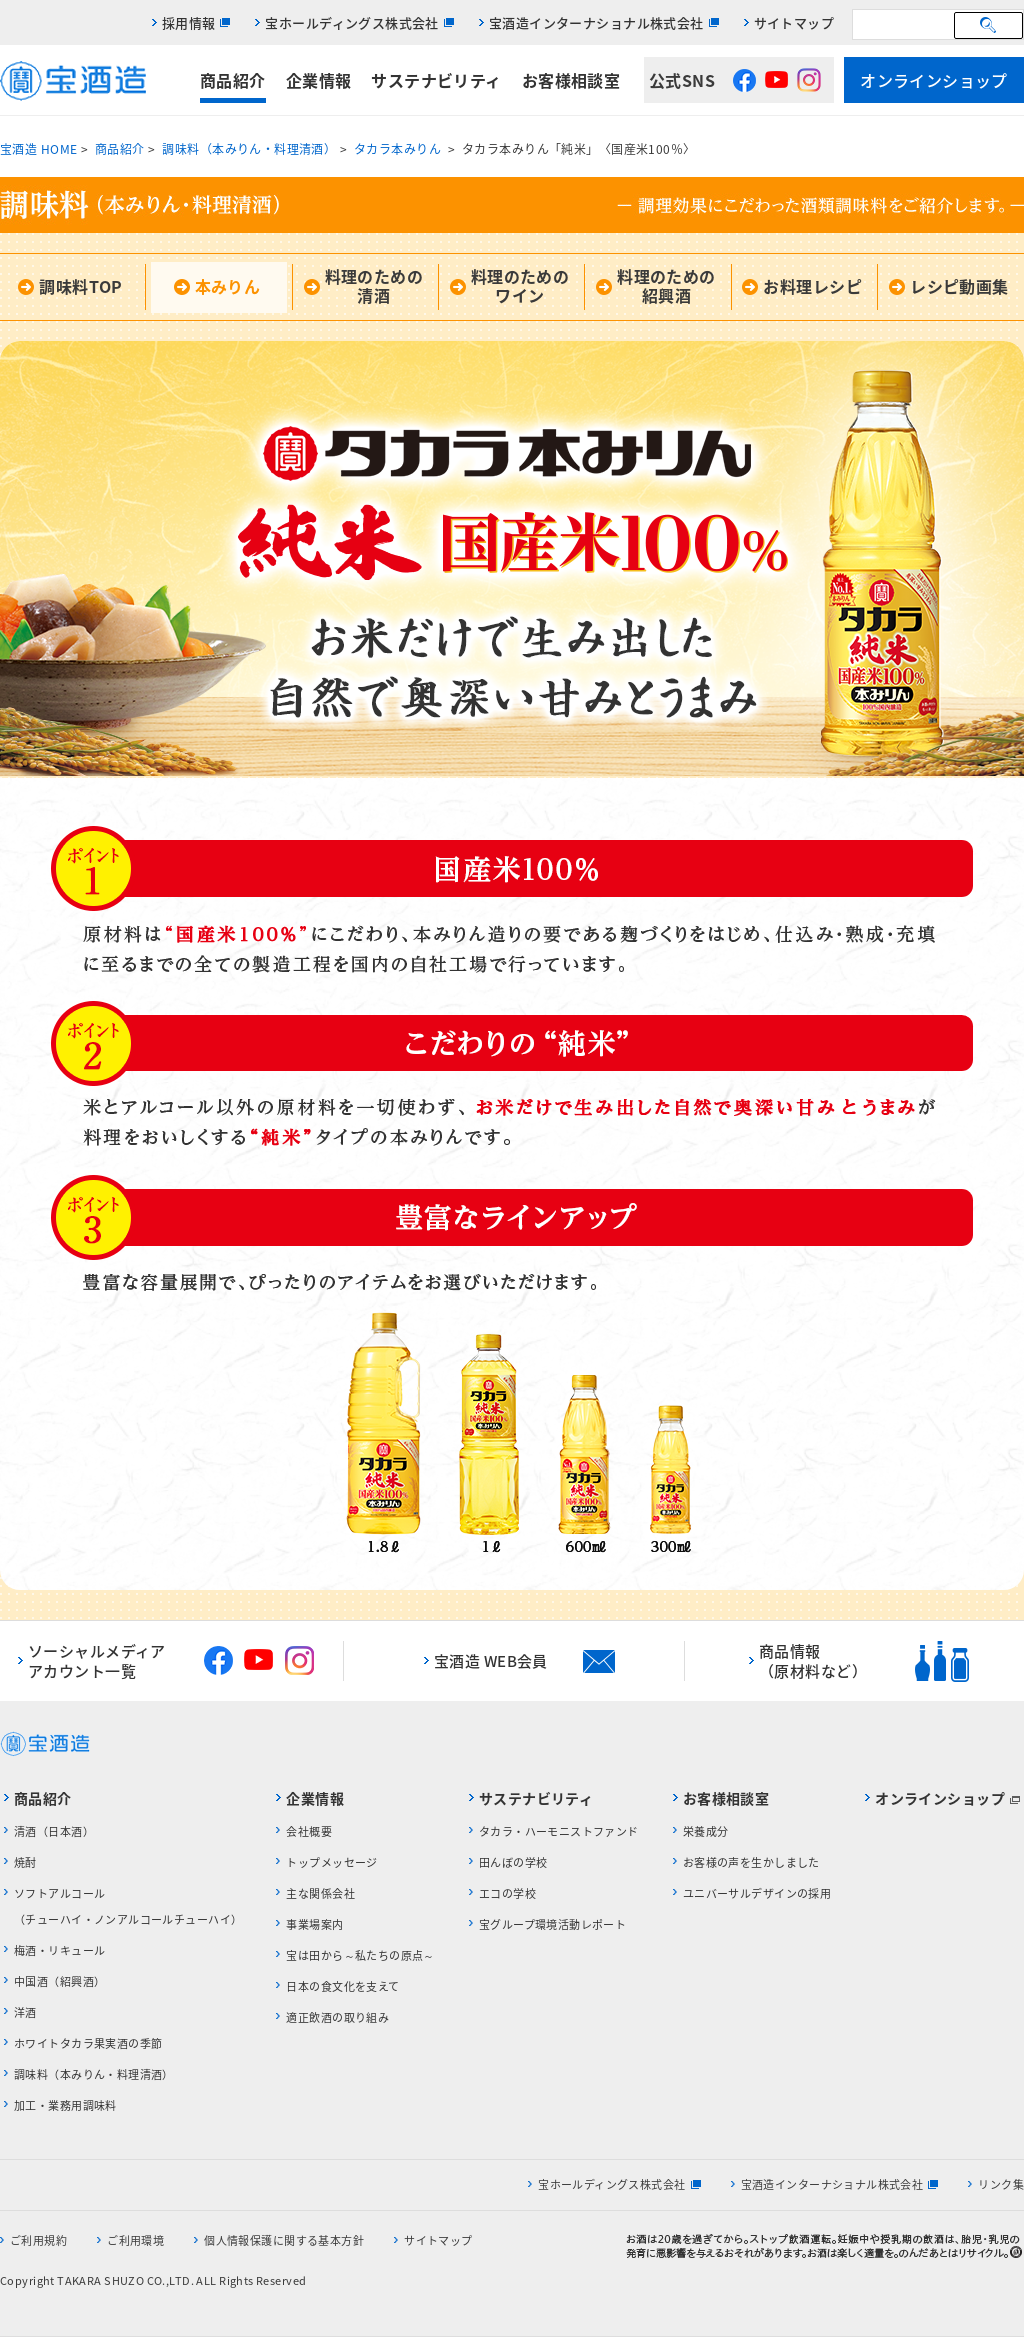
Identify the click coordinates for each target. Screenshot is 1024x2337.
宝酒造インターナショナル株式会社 (596, 22)
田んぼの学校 (513, 1862)
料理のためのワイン (520, 285)
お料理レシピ (812, 286)
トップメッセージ (331, 1862)
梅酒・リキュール (59, 1950)
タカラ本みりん (397, 149)
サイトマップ (794, 22)
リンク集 (1001, 2184)
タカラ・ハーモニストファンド (559, 1831)
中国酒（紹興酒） (59, 1981)
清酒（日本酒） (54, 1831)
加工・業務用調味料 (65, 2105)
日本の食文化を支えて (342, 1986)
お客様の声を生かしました (751, 1862)
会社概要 (309, 1831)
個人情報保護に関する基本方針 (284, 2240)
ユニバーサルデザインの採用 (757, 1893)
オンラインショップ (934, 80)
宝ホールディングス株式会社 (351, 22)
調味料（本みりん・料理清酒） (249, 149)
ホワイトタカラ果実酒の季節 (88, 2043)
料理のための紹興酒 (666, 285)
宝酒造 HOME (38, 149)
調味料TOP (81, 286)
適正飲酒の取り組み (337, 2017)
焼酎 (25, 1862)
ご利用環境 (135, 2240)
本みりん (228, 286)
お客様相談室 (571, 80)
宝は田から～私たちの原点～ (360, 1955)
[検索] (906, 24)
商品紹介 (233, 80)
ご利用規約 (38, 2240)
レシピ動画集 (959, 286)
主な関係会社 (320, 1893)
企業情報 (319, 80)
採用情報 (189, 22)
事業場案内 (314, 1924)
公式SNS (682, 80)
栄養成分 (706, 1831)
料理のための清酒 (374, 285)
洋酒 (25, 2012)
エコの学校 (507, 1893)
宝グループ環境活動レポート (552, 1924)
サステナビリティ (436, 80)
